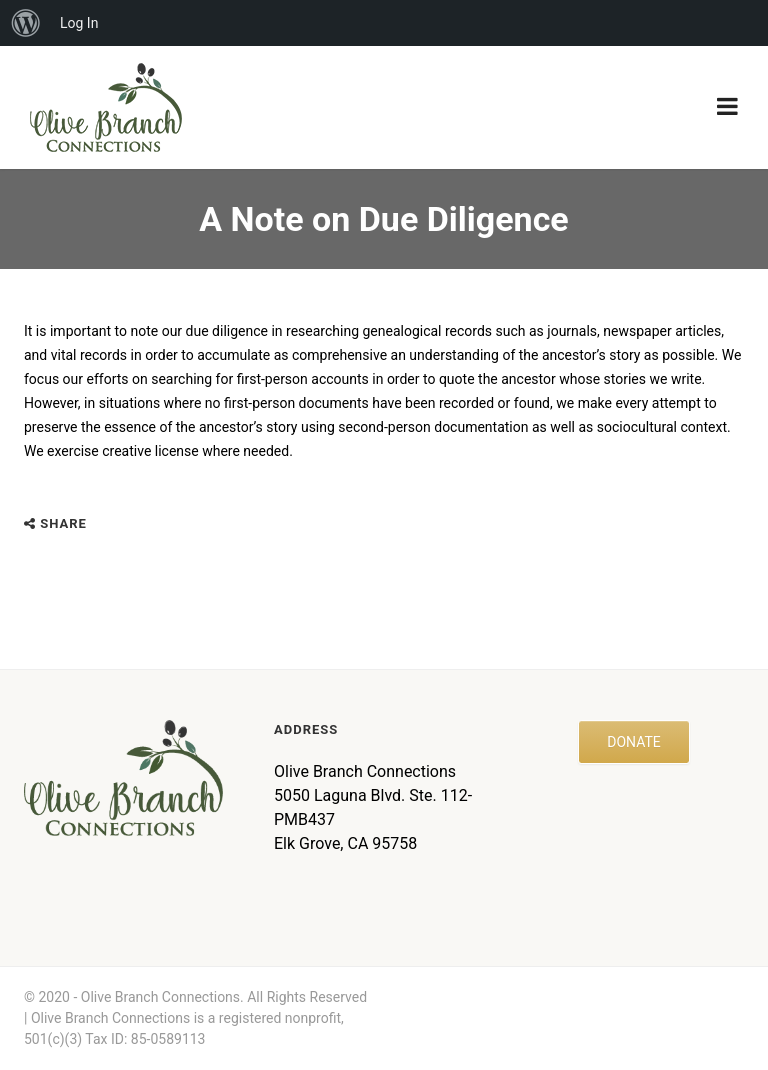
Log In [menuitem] (79, 23)
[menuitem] (26, 23)
